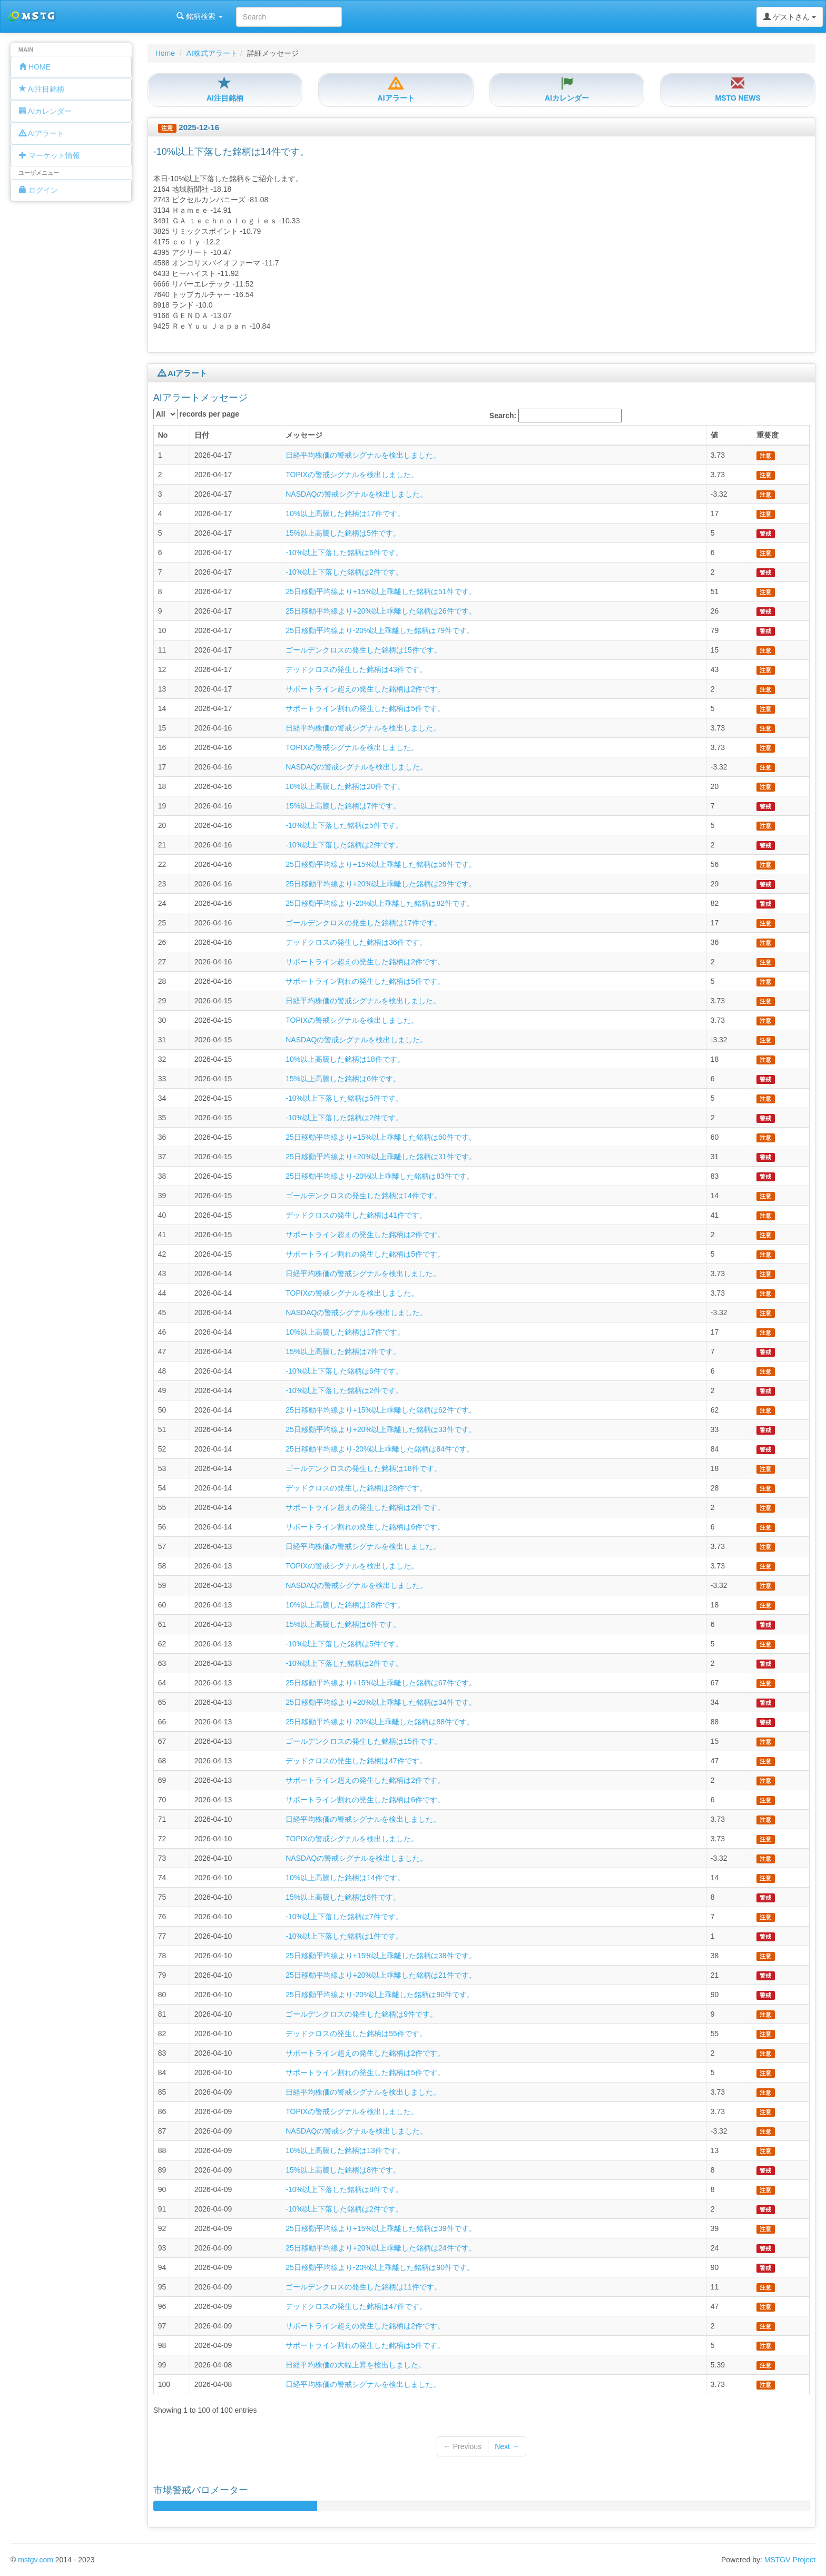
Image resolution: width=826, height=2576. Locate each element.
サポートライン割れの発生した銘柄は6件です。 (365, 1527)
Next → (507, 2446)
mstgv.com (35, 2559)
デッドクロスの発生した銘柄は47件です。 (356, 1760)
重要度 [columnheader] (767, 435)
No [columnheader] (163, 435)
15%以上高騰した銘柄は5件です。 (343, 533)
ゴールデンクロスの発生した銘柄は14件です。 (363, 1195)
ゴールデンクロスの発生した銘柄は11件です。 (363, 2287)
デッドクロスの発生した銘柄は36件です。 (356, 942)
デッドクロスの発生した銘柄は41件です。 (356, 1215)
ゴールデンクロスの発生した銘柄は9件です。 (361, 2014)
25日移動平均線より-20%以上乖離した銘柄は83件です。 (380, 1176)
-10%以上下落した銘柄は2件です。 (344, 572)
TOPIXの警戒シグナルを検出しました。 (352, 474)
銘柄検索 (136, 16)
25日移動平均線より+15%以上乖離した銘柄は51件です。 (381, 591)
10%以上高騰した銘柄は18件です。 (345, 1059)
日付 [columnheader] (201, 435)
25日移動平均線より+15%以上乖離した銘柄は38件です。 (381, 1955)
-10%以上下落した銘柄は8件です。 (344, 2189)
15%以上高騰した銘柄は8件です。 (343, 1897)
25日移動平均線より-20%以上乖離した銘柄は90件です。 (380, 1994)
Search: (555, 415)
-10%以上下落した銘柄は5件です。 (344, 825)
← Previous (462, 2446)
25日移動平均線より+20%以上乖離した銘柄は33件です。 (381, 1429)
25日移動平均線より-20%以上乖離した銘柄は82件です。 (380, 903)
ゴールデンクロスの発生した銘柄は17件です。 (363, 923)
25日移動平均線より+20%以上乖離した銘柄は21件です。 (381, 1975)
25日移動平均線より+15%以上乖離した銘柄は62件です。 (381, 1410)
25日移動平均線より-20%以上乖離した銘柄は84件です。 (380, 1449)
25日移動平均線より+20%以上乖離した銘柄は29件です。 (381, 884)
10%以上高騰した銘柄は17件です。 (345, 513)
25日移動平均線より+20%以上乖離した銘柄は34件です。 (381, 1702)
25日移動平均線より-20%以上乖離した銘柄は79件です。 (380, 630)
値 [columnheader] (714, 435)
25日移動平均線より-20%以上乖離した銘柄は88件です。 (380, 1722)
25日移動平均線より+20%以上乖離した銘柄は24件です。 (381, 2248)
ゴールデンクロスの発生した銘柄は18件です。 (363, 1468)
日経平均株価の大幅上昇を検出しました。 (356, 2365)
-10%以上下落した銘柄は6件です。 (344, 552)
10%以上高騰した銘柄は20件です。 (345, 786)
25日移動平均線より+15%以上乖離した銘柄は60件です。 (381, 1137)
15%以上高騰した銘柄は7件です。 (343, 806)
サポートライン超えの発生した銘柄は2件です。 (365, 689)
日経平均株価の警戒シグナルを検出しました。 (363, 455)
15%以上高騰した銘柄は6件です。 (343, 1078)
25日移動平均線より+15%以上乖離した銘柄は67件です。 (381, 1683)
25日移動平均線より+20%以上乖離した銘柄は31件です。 (381, 1156)
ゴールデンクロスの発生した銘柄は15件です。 (363, 650)
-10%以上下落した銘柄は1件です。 (344, 1936)
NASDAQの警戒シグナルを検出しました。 (356, 494)
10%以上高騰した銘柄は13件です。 (345, 2150)
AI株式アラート (212, 53)
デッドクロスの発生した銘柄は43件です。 (356, 669)
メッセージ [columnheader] (304, 435)
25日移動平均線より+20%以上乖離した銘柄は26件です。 (381, 611)
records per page (196, 414)
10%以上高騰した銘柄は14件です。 (345, 1877)
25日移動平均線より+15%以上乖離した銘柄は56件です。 (381, 864)
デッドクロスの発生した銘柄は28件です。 (356, 1488)
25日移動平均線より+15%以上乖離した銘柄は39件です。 (381, 2228)
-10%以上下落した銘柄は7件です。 (344, 1916)
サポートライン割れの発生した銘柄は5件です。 (365, 708)
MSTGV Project (789, 2559)
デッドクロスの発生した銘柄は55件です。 (356, 2033)
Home (165, 53)
